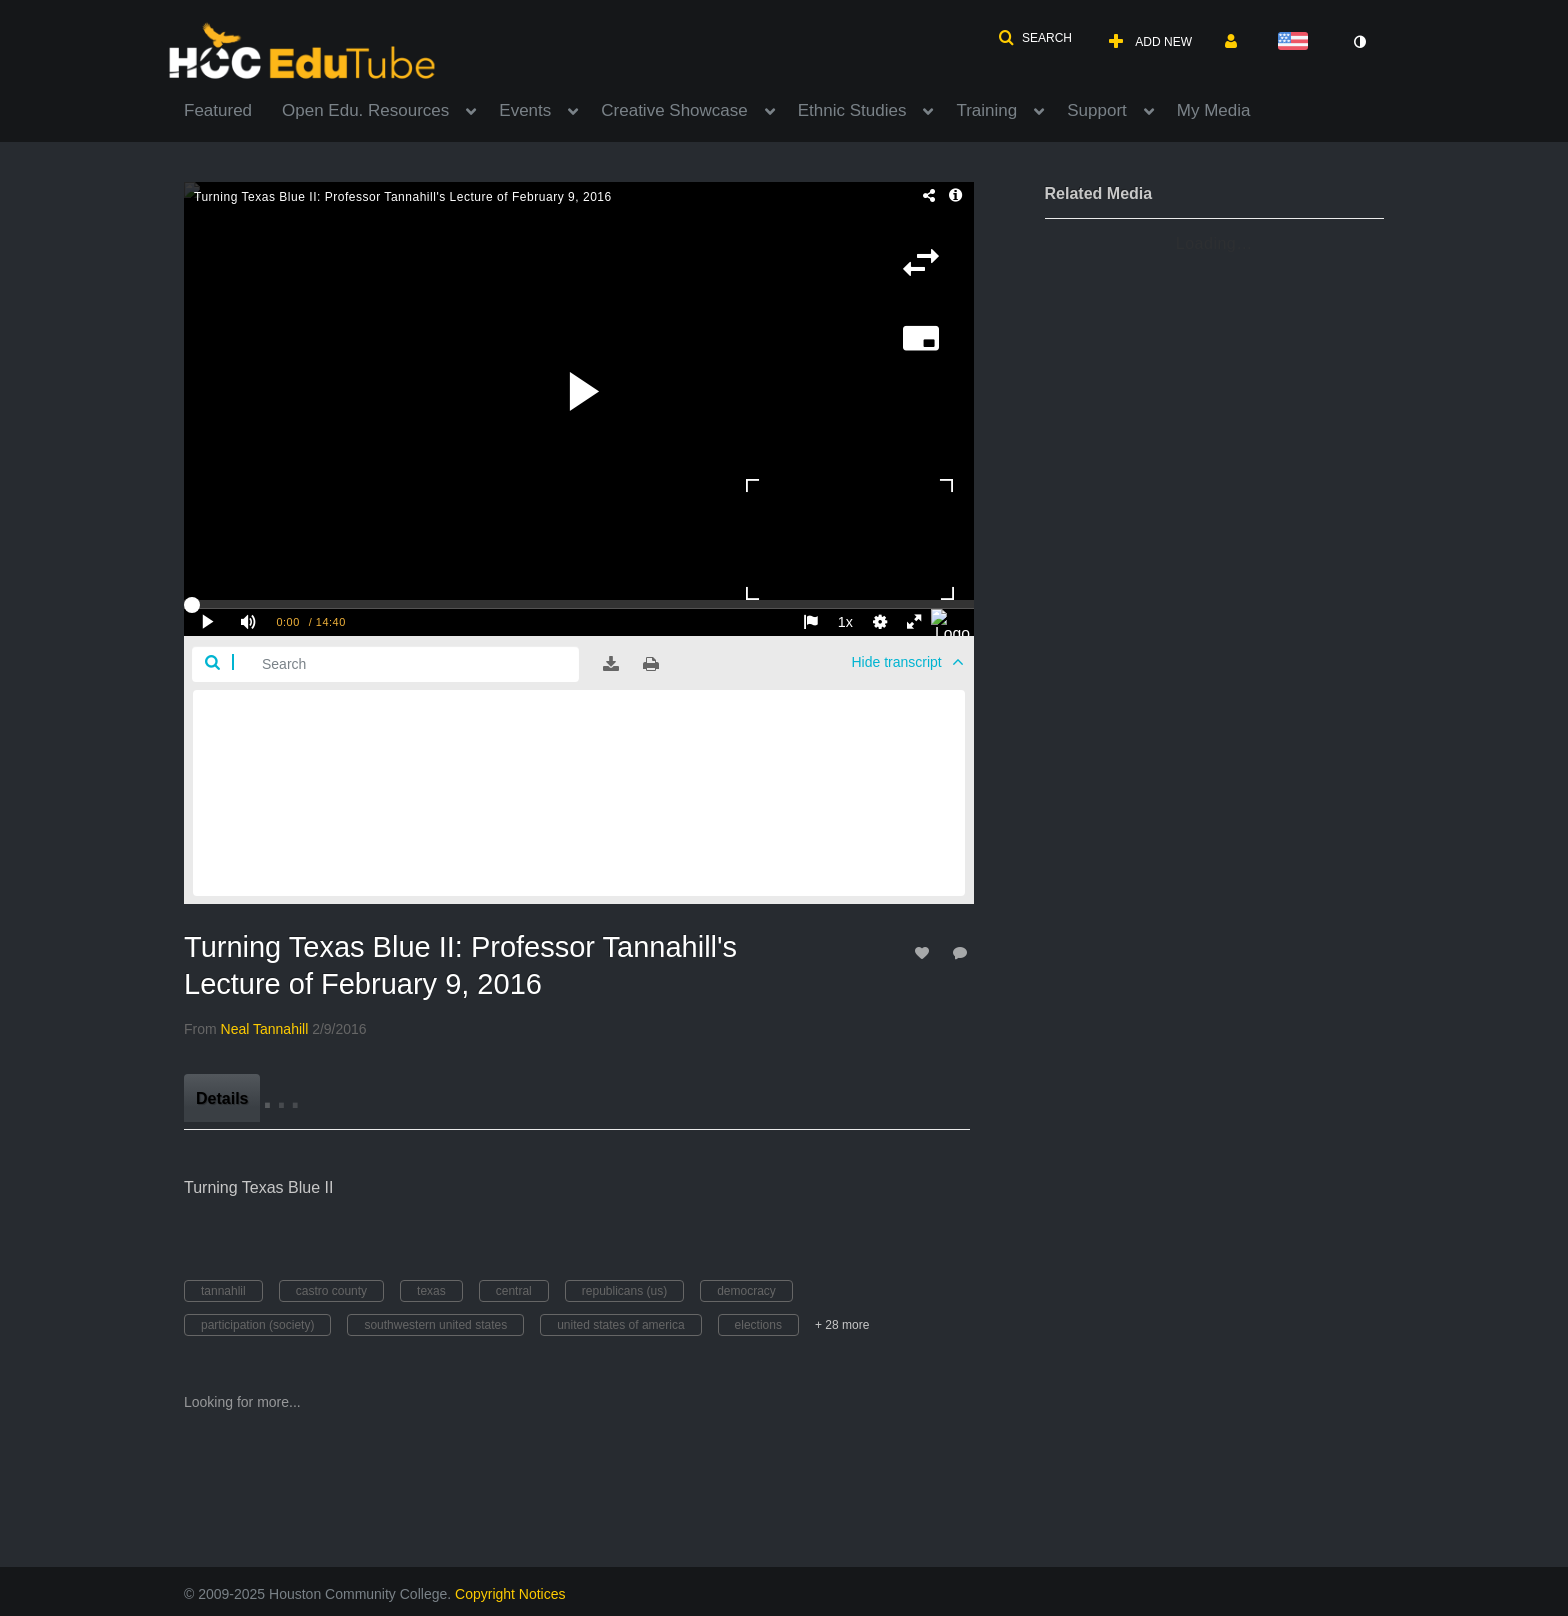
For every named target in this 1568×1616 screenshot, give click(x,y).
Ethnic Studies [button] (852, 110)
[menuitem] (233, 109)
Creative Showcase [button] (674, 110)
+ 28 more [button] (842, 1325)
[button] (1035, 38)
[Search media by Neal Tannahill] (265, 1029)
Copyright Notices (510, 1594)
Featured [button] (218, 110)
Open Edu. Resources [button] (365, 110)
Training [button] (986, 110)
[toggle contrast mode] (1359, 42)
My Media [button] (1214, 110)
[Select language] (1297, 42)
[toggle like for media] (925, 952)
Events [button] (525, 110)
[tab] (222, 1098)
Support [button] (1097, 110)
